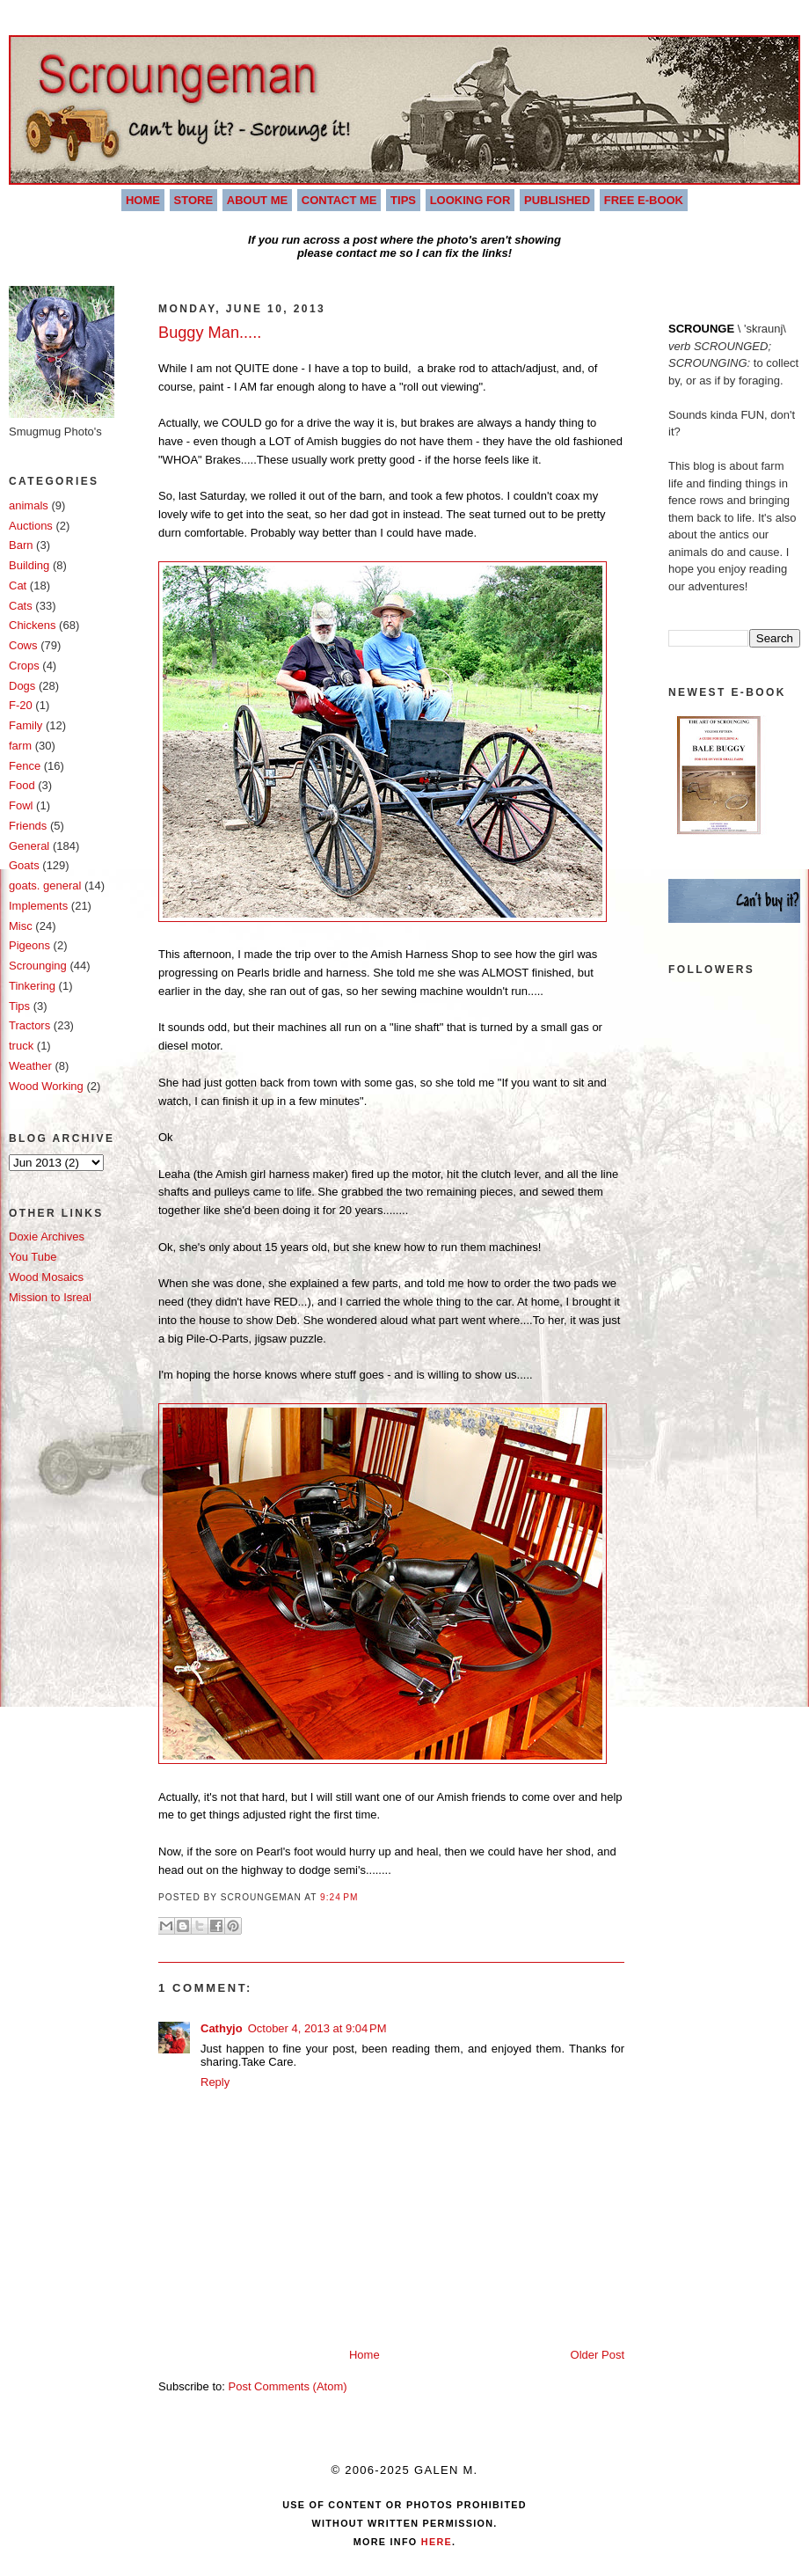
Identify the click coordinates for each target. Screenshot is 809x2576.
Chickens (32, 625)
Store (194, 200)
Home (143, 200)
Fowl (21, 805)
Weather (30, 1065)
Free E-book (643, 200)
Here (435, 2541)
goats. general (45, 885)
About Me (257, 200)
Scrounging (38, 965)
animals (28, 505)
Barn (21, 545)
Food (22, 785)
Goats (24, 865)
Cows (23, 645)
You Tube (32, 1256)
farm (20, 745)
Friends (28, 825)
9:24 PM (339, 1897)
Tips (403, 200)
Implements (38, 905)
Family (25, 725)
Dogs (22, 685)
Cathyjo (221, 2028)
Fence (24, 765)
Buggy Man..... (209, 332)
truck (21, 1045)
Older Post (597, 2354)
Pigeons (29, 945)
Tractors (29, 1025)
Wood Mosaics (46, 1277)
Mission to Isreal (50, 1297)
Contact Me (339, 200)
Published (557, 200)
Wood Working (46, 1086)
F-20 (21, 705)
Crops (24, 665)
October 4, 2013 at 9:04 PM (317, 2028)
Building (29, 565)
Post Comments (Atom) (288, 2386)
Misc (21, 926)
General (29, 846)
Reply (215, 2082)
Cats (21, 605)
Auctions (31, 525)
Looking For (470, 200)
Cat (17, 585)
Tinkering (32, 985)
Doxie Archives (46, 1236)
